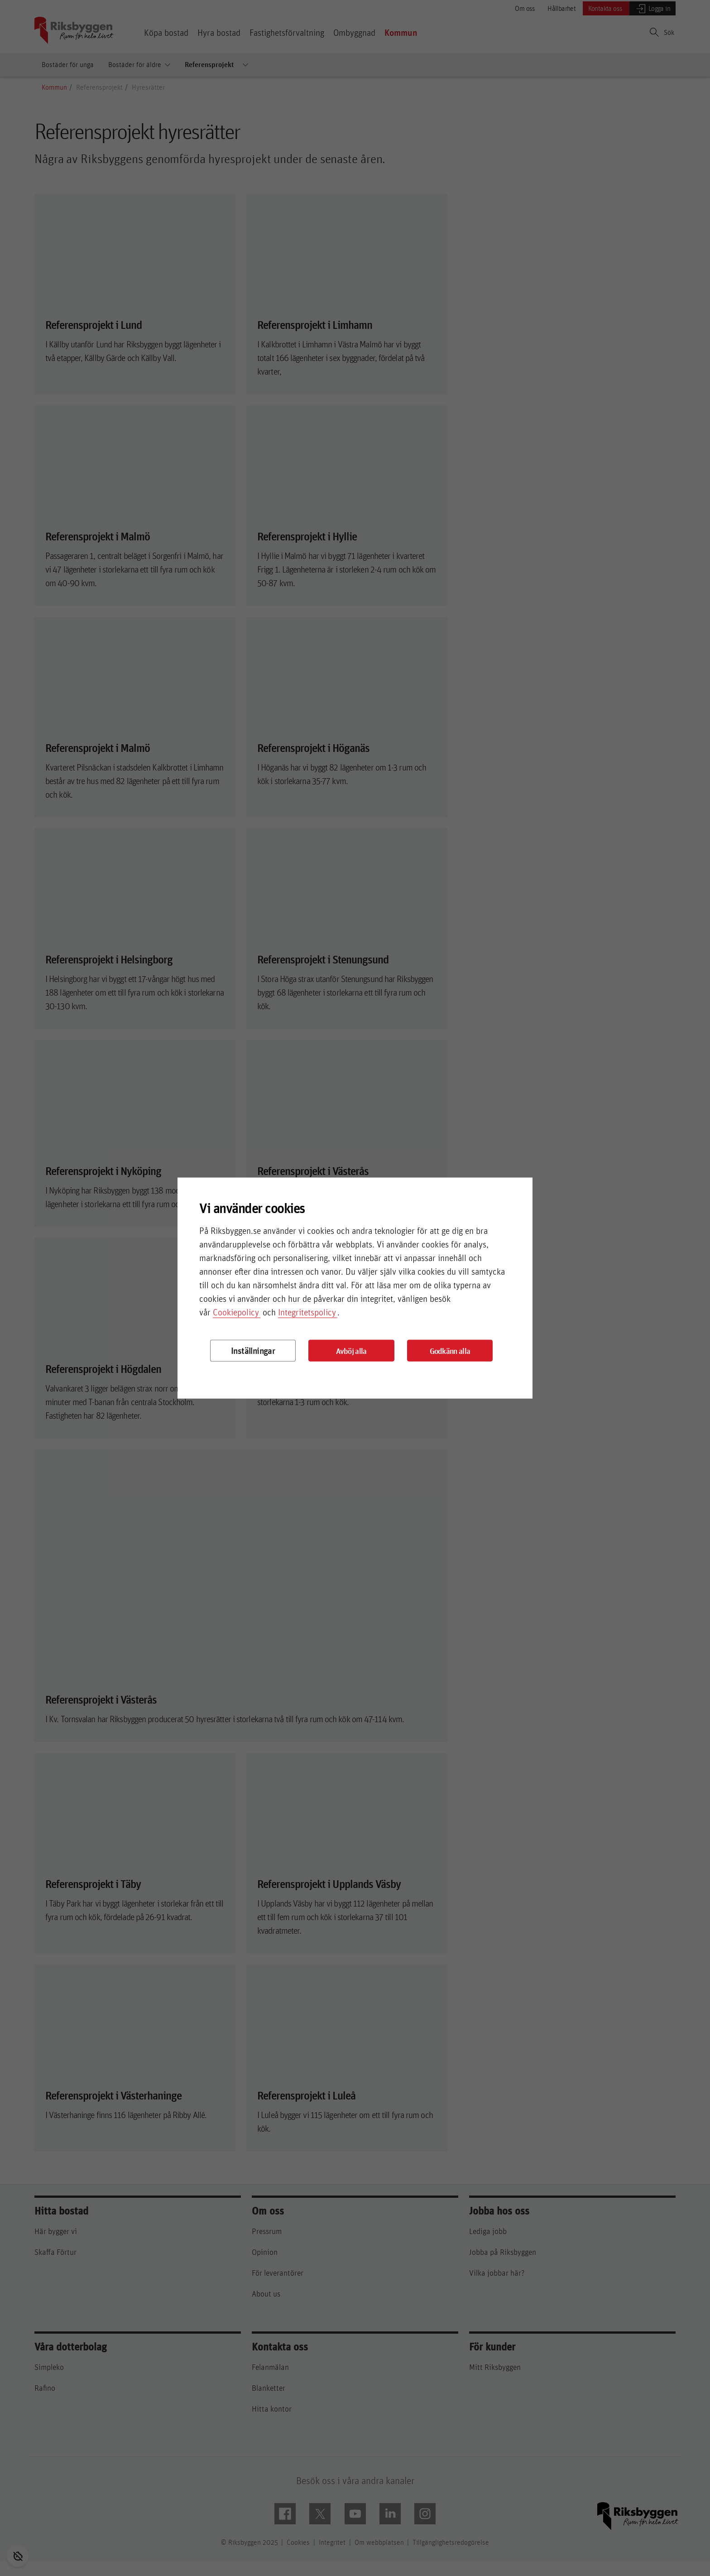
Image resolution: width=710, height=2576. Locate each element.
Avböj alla (351, 1350)
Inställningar (253, 1350)
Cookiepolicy (236, 1312)
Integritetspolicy (307, 1312)
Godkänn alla (450, 1350)
